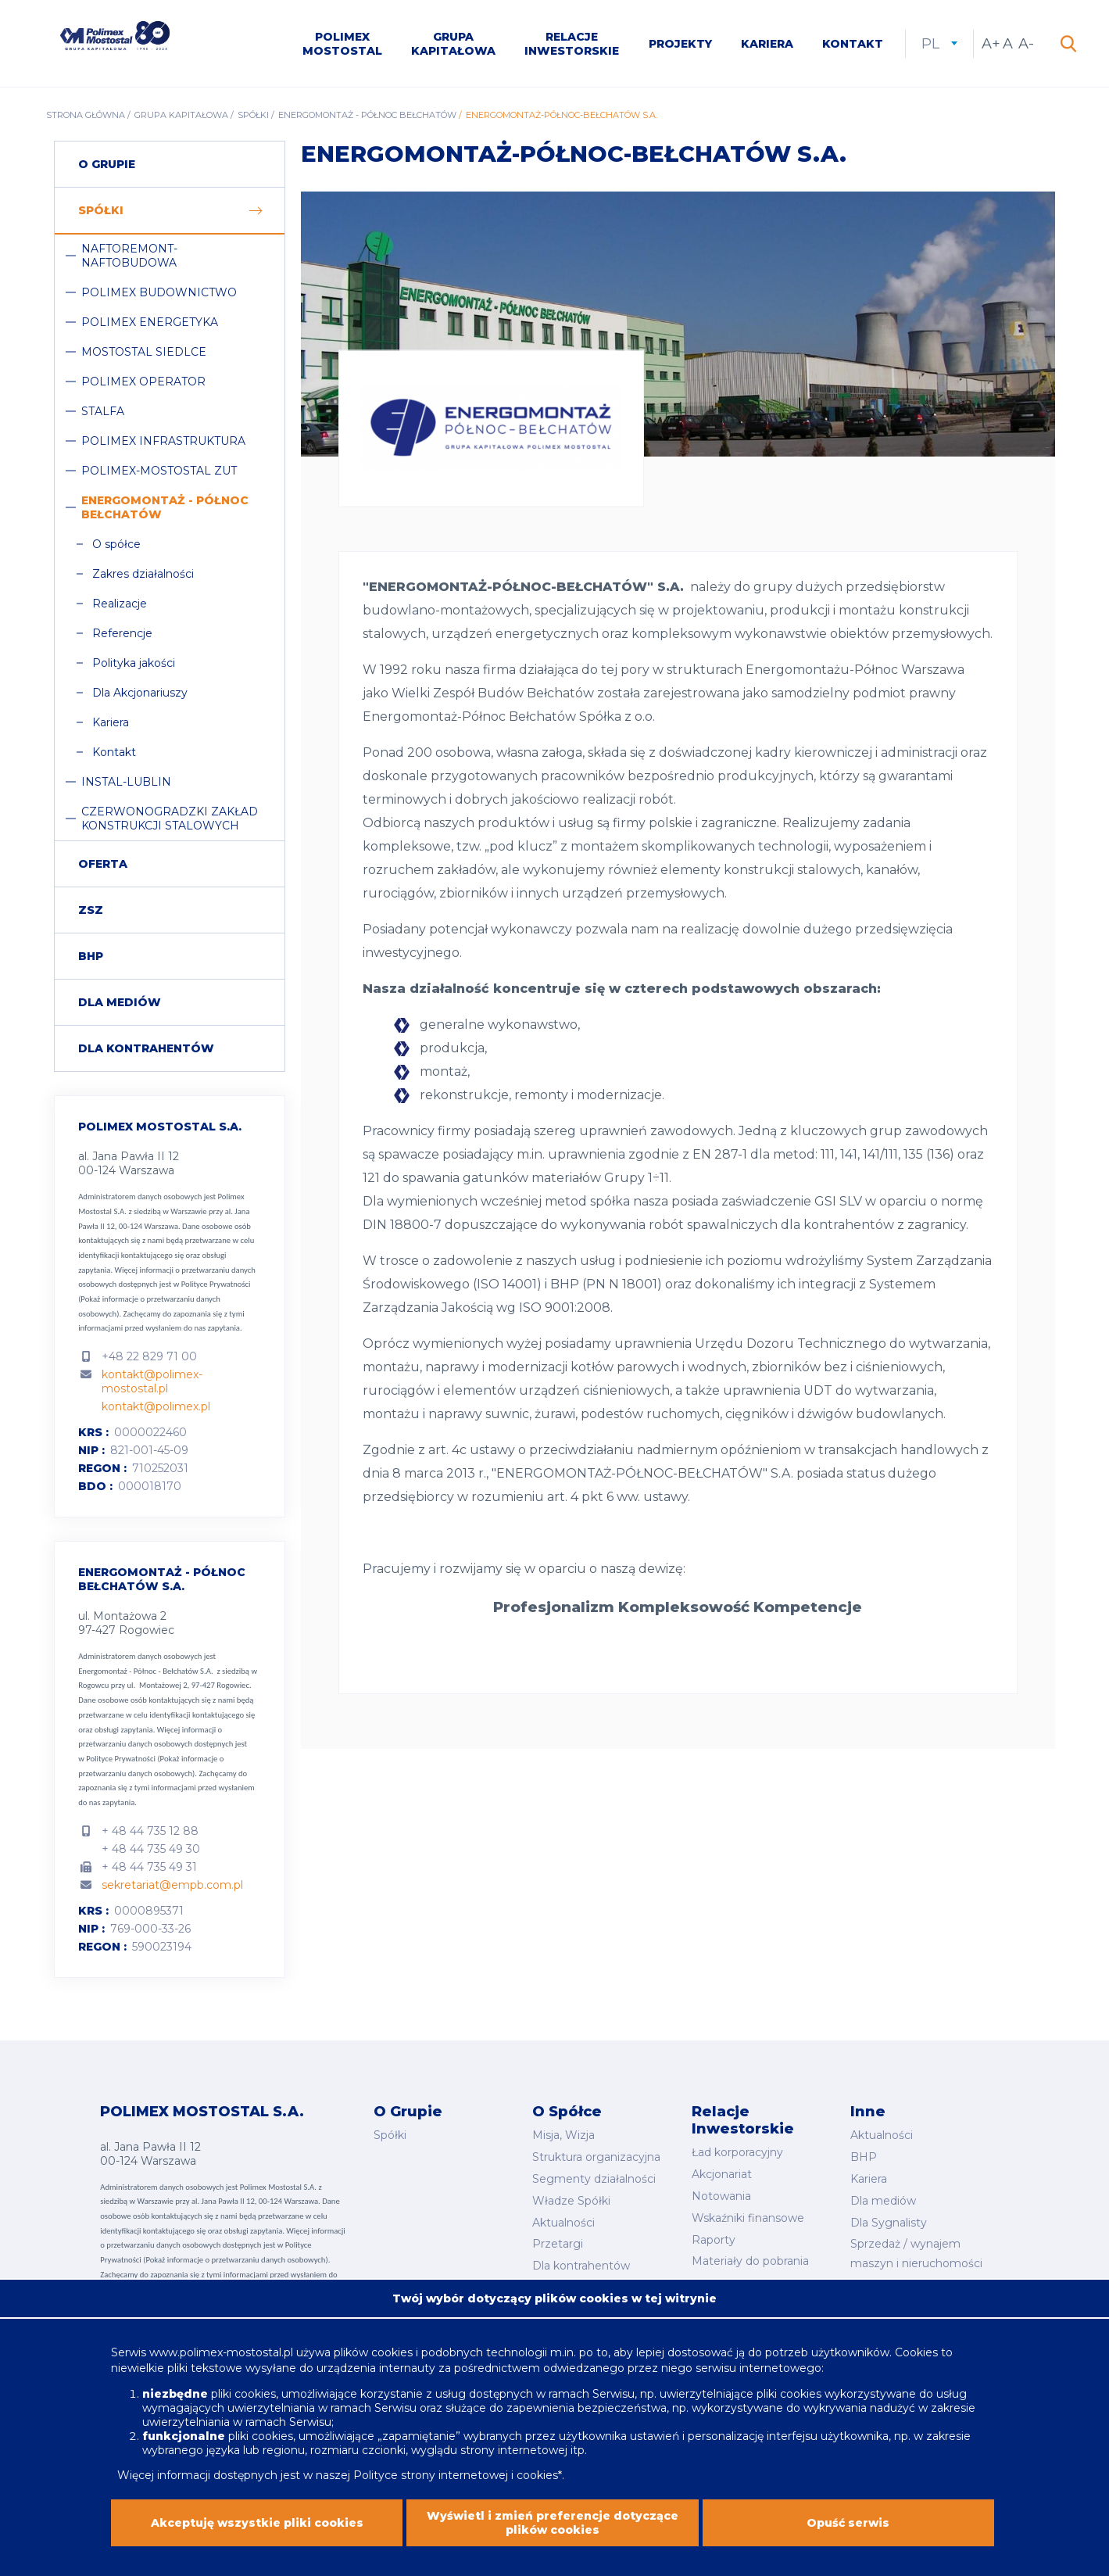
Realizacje (119, 604)
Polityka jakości (133, 663)
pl (939, 43)
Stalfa (102, 411)
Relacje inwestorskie (571, 44)
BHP (90, 956)
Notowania (721, 2196)
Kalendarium (726, 2283)
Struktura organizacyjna (596, 2157)
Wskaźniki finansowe (748, 2218)
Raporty (713, 2240)
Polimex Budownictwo (159, 292)
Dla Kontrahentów (146, 1048)
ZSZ (90, 910)
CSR (862, 2285)
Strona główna (85, 114)
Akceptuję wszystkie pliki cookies (257, 2535)
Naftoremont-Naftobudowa (129, 256)
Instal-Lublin (126, 782)
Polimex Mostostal (342, 44)
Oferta (102, 864)
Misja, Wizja (563, 2135)
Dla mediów (119, 1002)
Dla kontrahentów (581, 2266)
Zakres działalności (143, 574)
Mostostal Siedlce (143, 352)
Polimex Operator (143, 381)
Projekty (680, 44)
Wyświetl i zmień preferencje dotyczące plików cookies (552, 2534)
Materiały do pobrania (750, 2261)
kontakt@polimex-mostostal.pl (152, 1381)
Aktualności (563, 2223)
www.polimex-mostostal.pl (222, 2364)
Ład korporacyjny (737, 2152)
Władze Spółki (571, 2201)
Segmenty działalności (594, 2179)
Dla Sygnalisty (888, 2223)
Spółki (253, 114)
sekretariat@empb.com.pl (172, 1885)
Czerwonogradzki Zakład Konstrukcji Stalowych (169, 818)
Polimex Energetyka (149, 322)
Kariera (767, 44)
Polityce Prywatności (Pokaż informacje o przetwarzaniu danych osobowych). (164, 1298)
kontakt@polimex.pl (156, 1406)
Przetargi (557, 2244)
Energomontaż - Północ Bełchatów (367, 114)
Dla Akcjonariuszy (140, 693)
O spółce (116, 544)
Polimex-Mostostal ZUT (159, 471)
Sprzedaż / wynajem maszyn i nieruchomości (916, 2253)
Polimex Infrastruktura (163, 441)
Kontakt (852, 44)
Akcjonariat (722, 2174)
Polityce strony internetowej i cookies (455, 2487)
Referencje (122, 633)
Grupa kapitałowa (453, 44)
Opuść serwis (848, 2535)
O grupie (106, 164)
